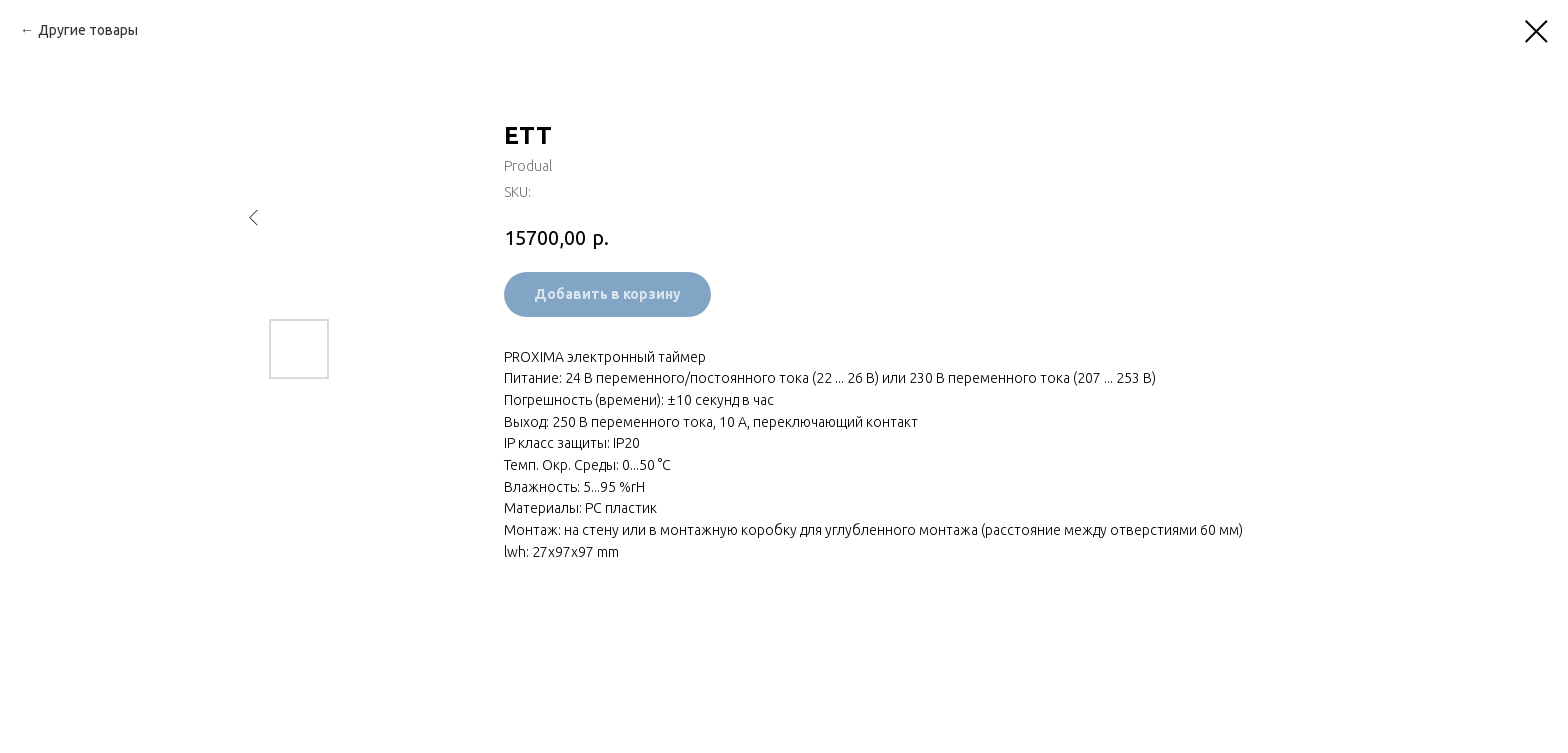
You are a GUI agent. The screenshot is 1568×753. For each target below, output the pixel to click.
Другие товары (88, 30)
